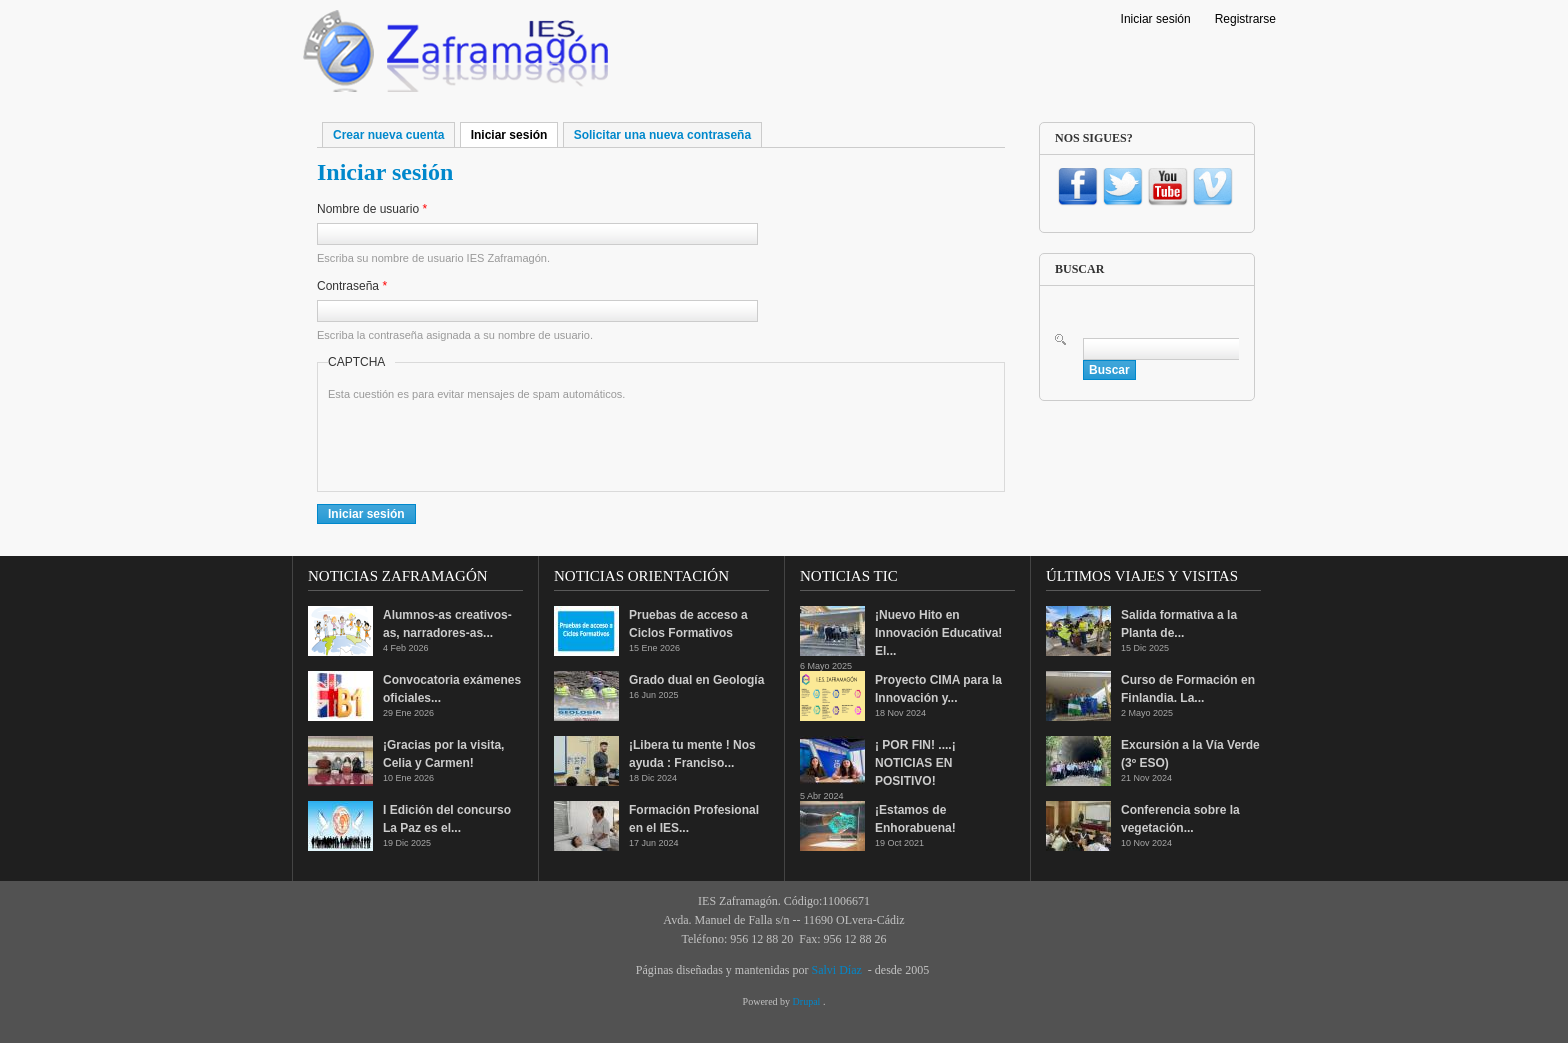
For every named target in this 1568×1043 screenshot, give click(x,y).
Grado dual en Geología (696, 680)
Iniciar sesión (1156, 19)
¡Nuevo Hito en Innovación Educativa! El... (938, 633)
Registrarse (1245, 19)
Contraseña (352, 286)
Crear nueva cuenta (388, 135)
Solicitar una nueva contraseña (662, 135)
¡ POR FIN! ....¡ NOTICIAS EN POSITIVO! (915, 763)
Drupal (808, 1001)
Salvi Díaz (836, 970)
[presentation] (480, 442)
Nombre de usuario (372, 209)
